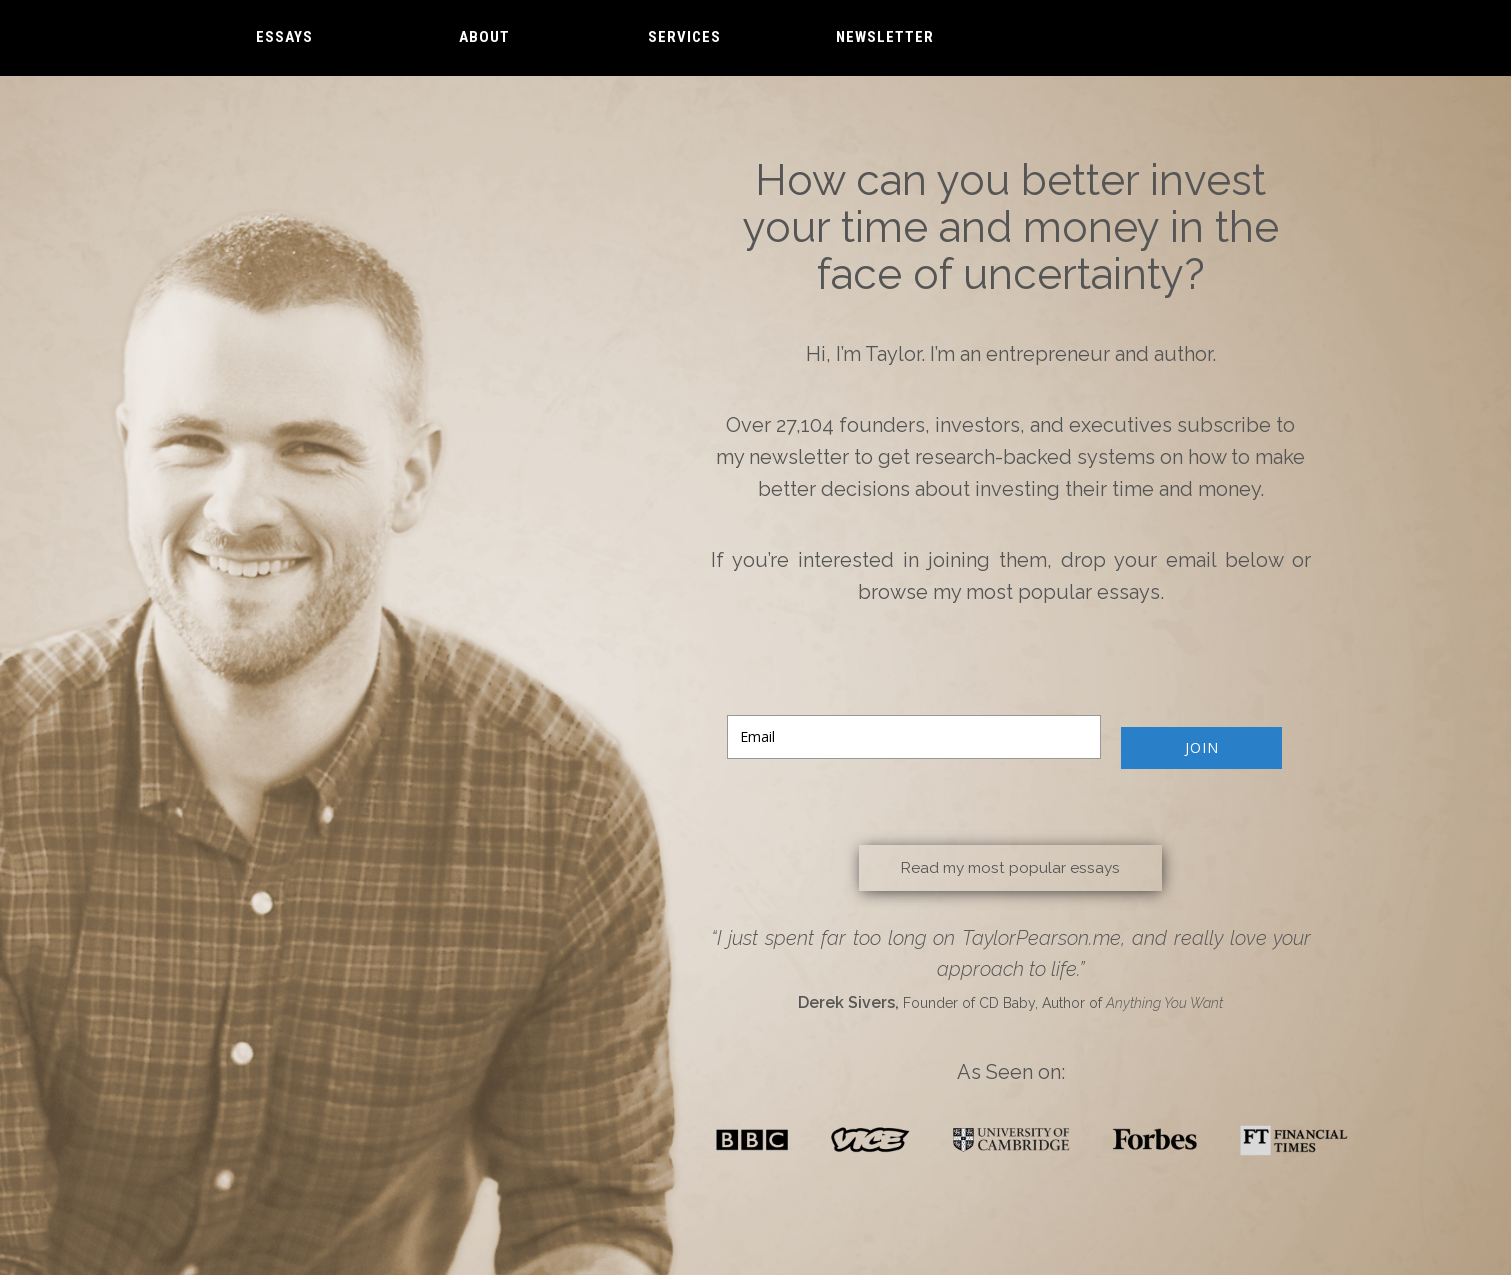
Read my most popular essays (1011, 866)
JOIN (1202, 747)
